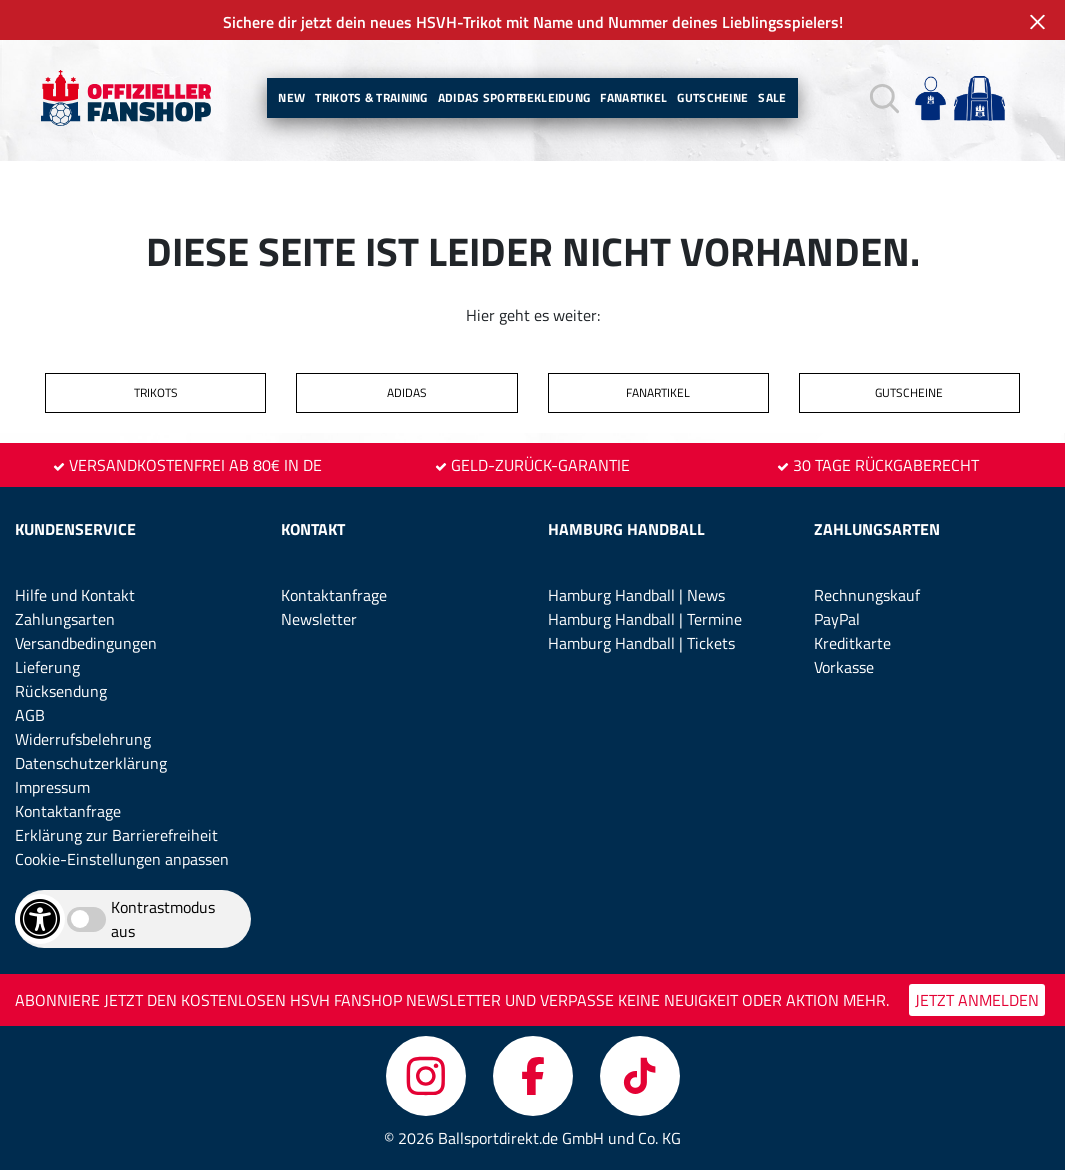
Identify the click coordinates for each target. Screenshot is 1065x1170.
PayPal (837, 619)
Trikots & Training (371, 97)
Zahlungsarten (65, 619)
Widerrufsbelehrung (83, 739)
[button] (884, 98)
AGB (30, 715)
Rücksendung (61, 691)
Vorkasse (844, 667)
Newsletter (319, 619)
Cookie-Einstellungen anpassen (122, 859)
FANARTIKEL (658, 392)
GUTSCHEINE (909, 392)
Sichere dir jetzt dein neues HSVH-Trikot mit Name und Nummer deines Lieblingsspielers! (533, 22)
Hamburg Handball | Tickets (641, 643)
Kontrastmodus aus (163, 919)
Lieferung (47, 667)
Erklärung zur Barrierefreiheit (116, 835)
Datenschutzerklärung (91, 763)
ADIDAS (407, 392)
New (291, 97)
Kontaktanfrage (68, 811)
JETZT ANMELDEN (977, 1000)
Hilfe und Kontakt (75, 595)
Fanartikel (633, 97)
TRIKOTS (156, 392)
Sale (772, 97)
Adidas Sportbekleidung (514, 97)
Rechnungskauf (867, 595)
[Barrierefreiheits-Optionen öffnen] (40, 919)
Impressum (52, 787)
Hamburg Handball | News (636, 595)
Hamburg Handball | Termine (645, 619)
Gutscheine (712, 97)
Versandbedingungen (86, 643)
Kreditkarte (852, 643)
